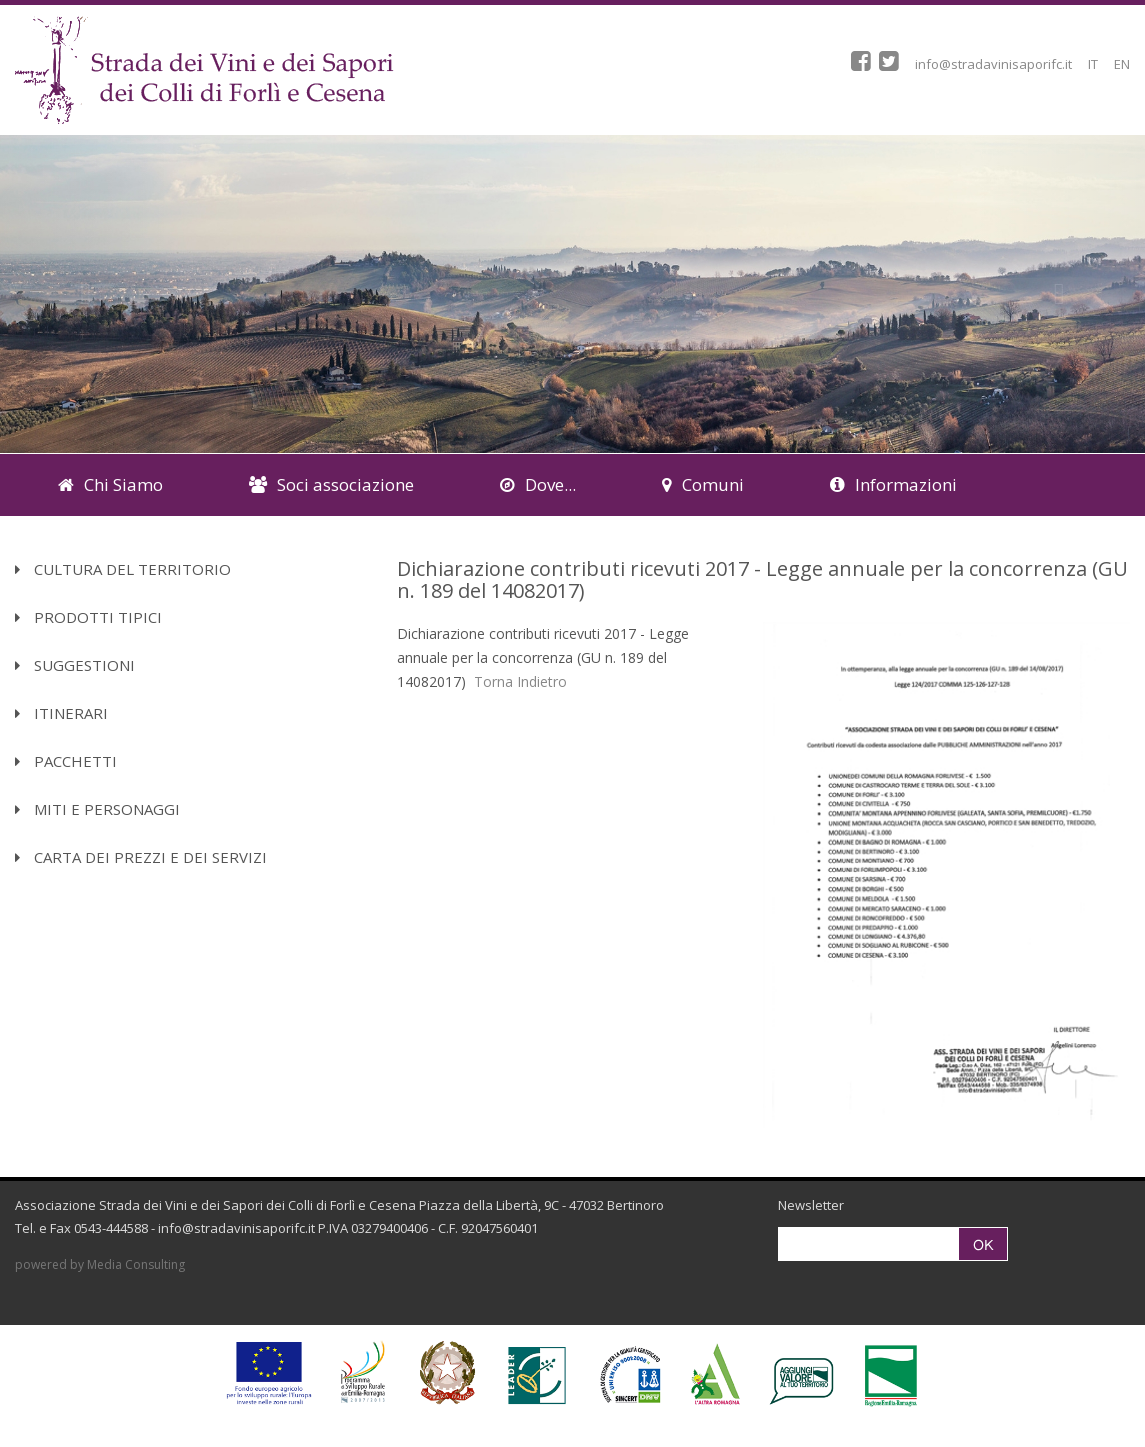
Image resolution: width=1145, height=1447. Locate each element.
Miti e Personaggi (97, 809)
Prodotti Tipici (88, 617)
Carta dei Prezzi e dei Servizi (141, 857)
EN (1122, 64)
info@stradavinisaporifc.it (993, 64)
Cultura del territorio (123, 569)
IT (1093, 64)
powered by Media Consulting (100, 1264)
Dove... (538, 484)
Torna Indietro (520, 681)
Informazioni (893, 484)
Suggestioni (75, 665)
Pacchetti (66, 761)
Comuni (703, 484)
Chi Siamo (110, 484)
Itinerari (61, 713)
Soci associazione (331, 484)
